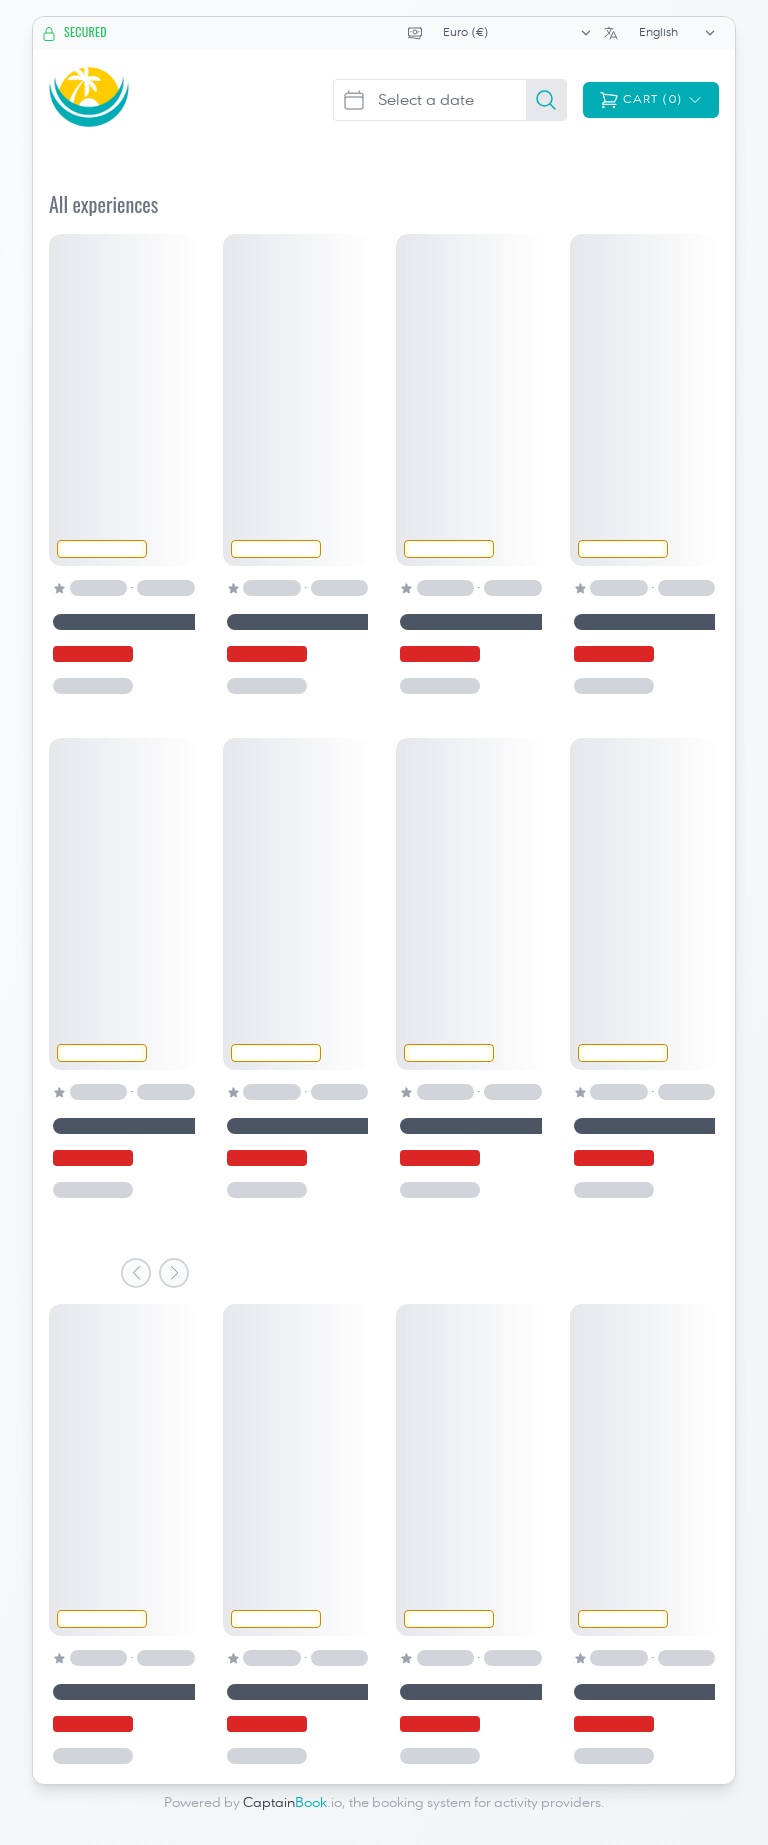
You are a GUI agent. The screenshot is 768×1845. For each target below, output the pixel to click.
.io (292, 1803)
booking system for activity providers (486, 1803)
